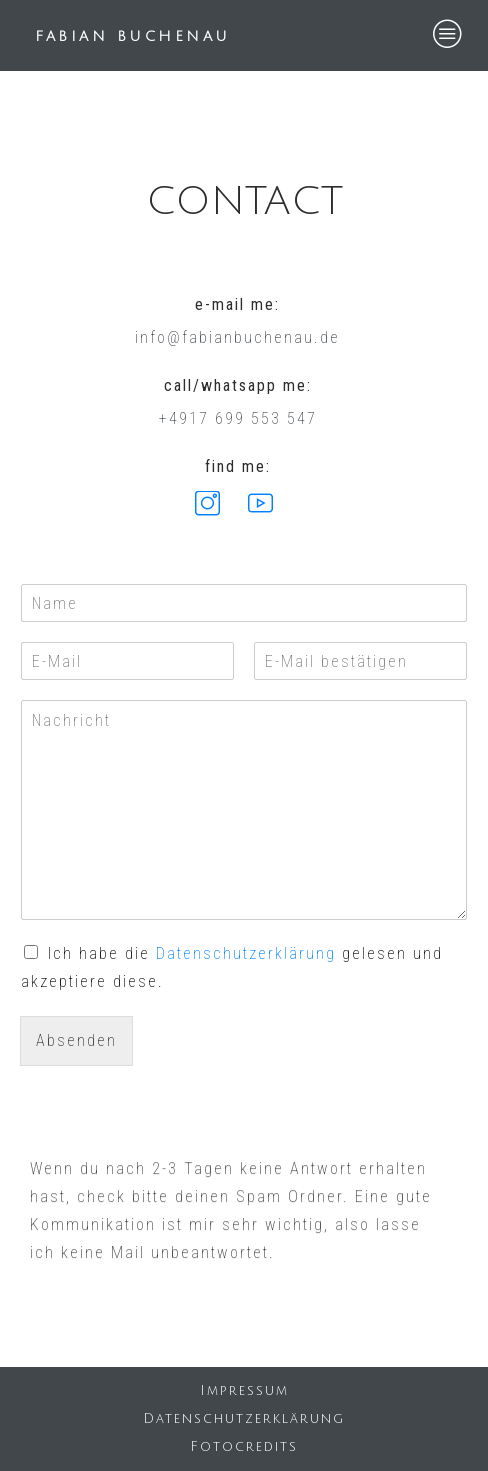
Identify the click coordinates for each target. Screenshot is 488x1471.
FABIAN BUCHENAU (133, 36)
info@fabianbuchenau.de (237, 337)
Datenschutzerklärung (246, 953)
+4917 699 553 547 (238, 418)
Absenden (76, 1040)
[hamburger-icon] (448, 35)
